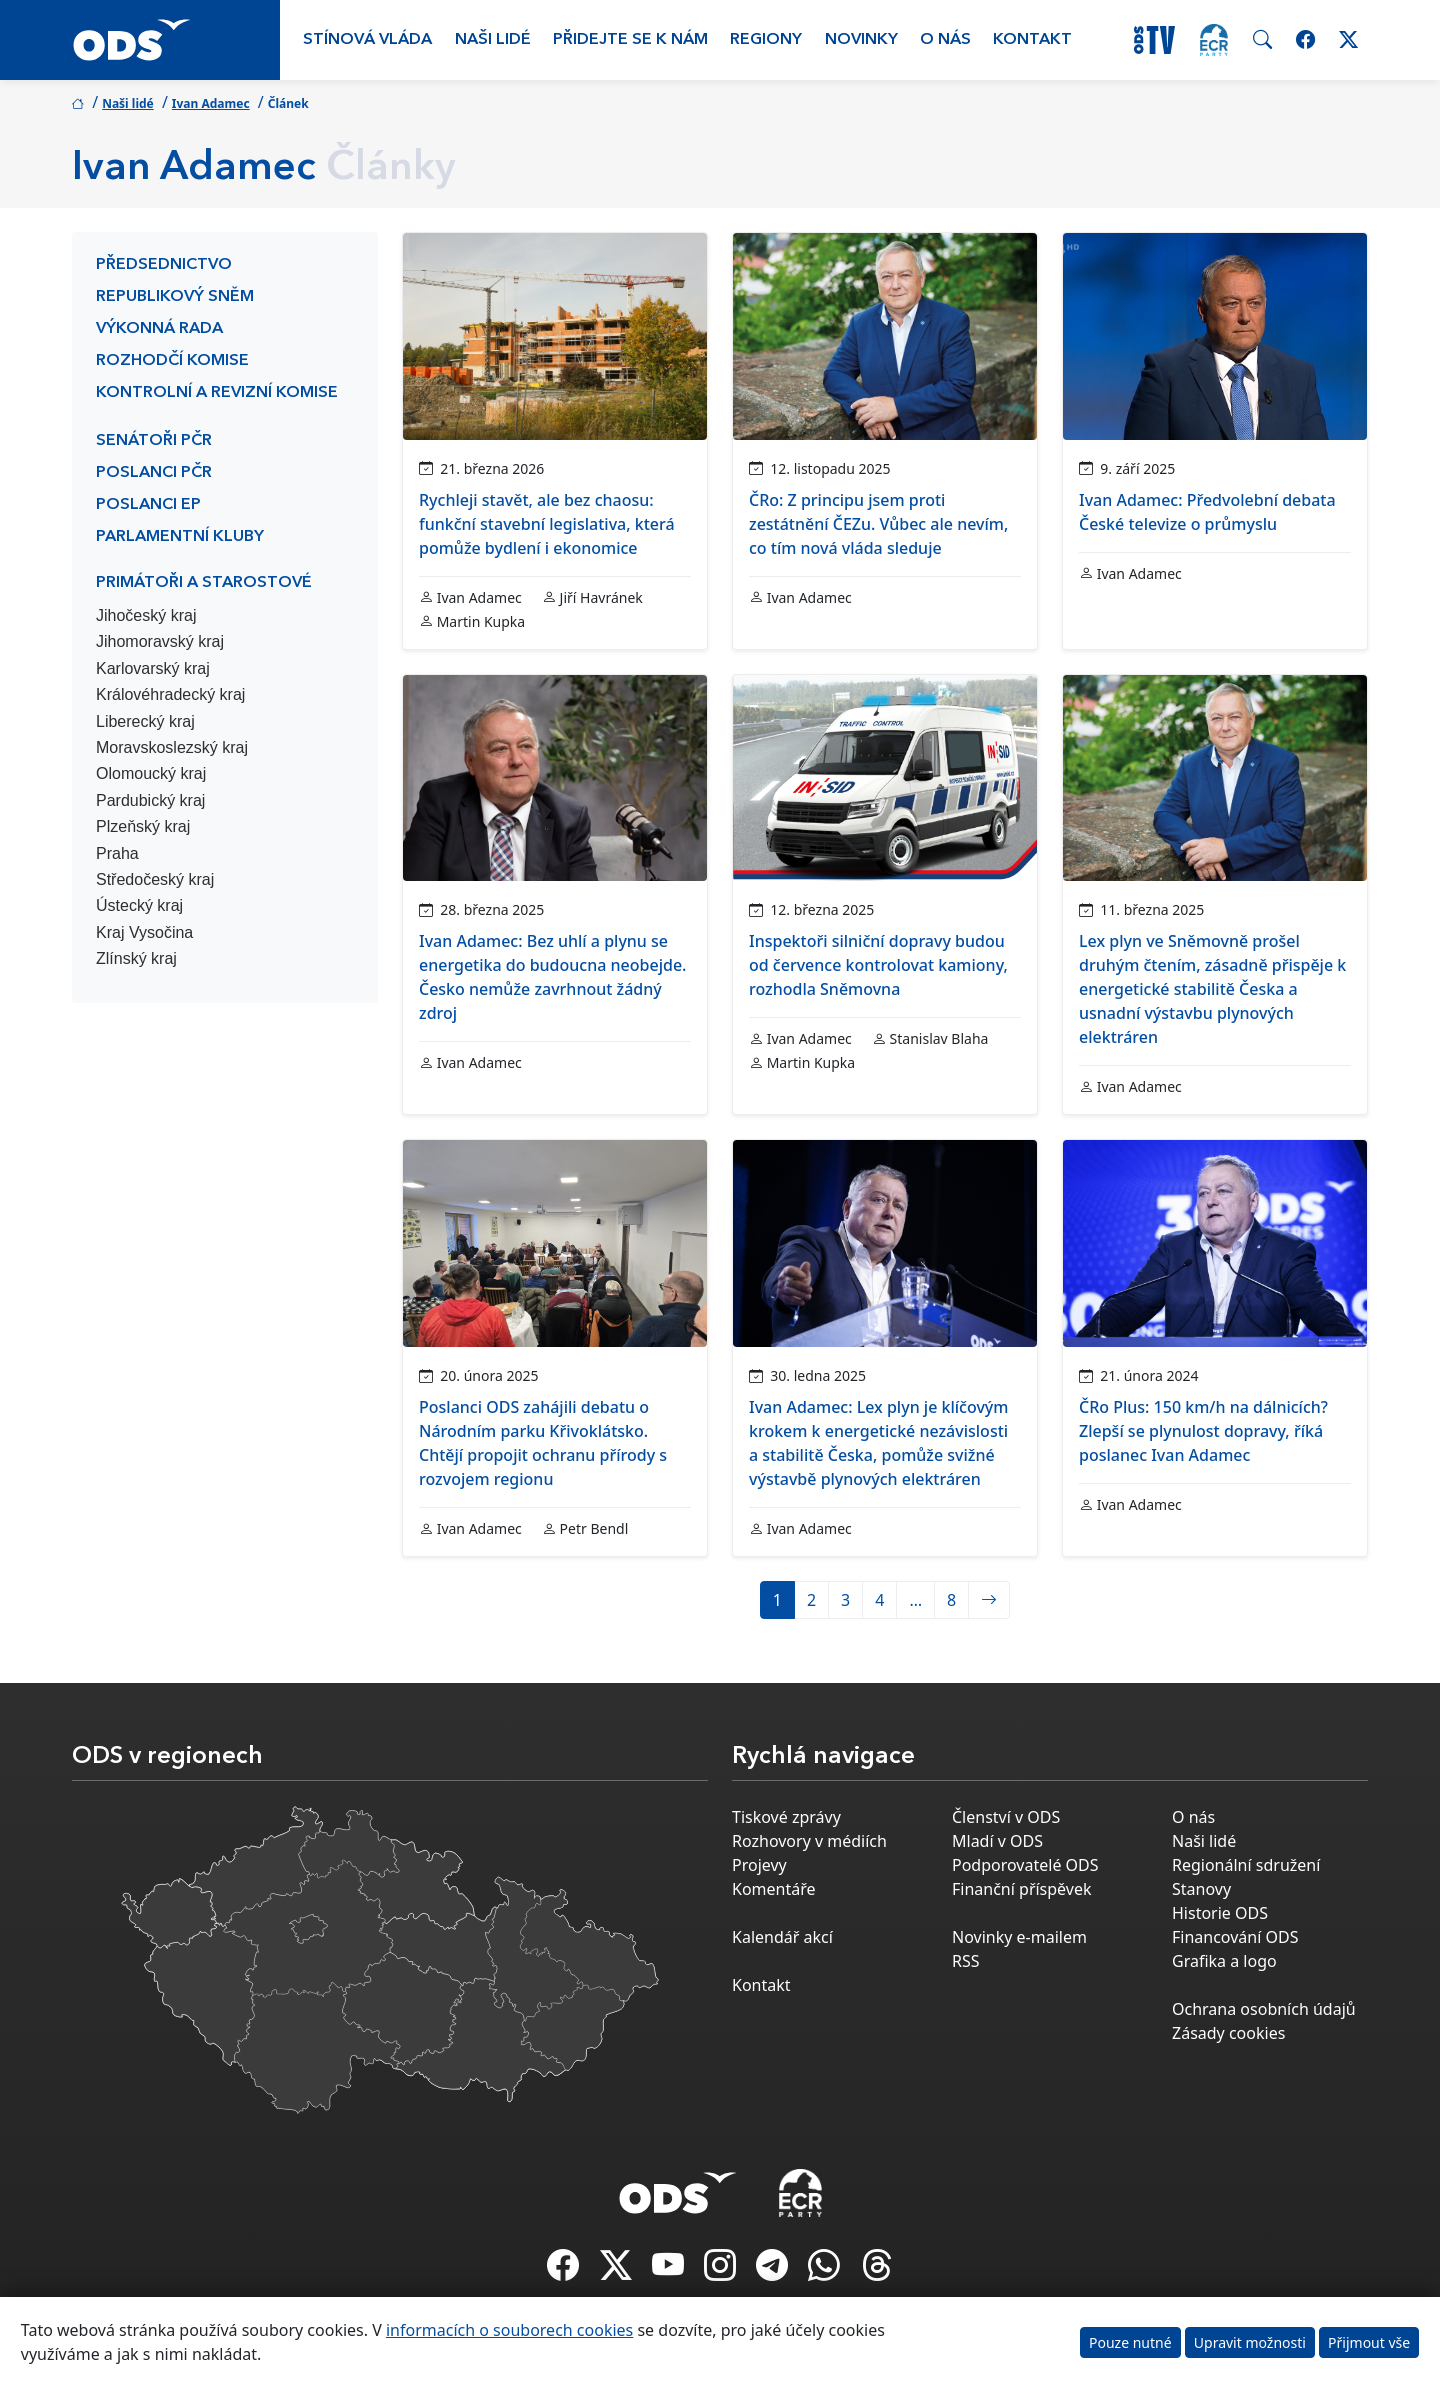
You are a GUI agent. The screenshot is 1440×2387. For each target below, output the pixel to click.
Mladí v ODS (997, 1841)
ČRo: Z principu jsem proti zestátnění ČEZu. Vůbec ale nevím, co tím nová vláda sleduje (878, 524)
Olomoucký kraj (151, 773)
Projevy (759, 1865)
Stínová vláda (367, 40)
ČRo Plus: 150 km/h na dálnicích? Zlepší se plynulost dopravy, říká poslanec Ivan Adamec (1203, 1431)
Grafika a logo (1224, 1961)
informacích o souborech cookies (509, 2330)
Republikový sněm (175, 297)
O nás (945, 40)
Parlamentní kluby (180, 537)
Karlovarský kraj (153, 668)
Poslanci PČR (154, 473)
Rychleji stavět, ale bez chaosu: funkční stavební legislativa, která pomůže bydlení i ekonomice (547, 524)
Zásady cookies (1228, 2033)
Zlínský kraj (136, 958)
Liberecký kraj (145, 721)
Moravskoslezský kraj (172, 747)
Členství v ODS (1006, 1817)
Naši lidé (493, 40)
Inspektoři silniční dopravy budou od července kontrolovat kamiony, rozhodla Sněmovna (878, 965)
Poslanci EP (148, 505)
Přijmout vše (1369, 2342)
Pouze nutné (1130, 2342)
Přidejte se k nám (630, 40)
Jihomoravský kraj (160, 641)
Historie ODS (1220, 1913)
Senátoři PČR (154, 441)
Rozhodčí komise (172, 361)
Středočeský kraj (155, 879)
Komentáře (774, 1889)
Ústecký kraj (139, 905)
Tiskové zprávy (786, 1817)
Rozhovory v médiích (809, 1841)
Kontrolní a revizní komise (217, 393)
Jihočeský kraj (146, 615)
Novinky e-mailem (1019, 1937)
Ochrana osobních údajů (1264, 2009)
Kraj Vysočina (144, 932)
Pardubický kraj (150, 800)
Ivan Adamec (211, 103)
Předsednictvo (164, 265)
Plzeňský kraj (143, 826)
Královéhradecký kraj (170, 694)
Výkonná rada (159, 329)
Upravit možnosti (1250, 2342)
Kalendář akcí (782, 1937)
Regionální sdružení (1246, 1865)
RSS (966, 1961)
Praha (117, 853)
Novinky (861, 40)
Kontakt (1032, 40)
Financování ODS (1235, 1937)
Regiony (766, 40)
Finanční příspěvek (1022, 1889)
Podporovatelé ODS (1025, 1865)
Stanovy (1201, 1889)
